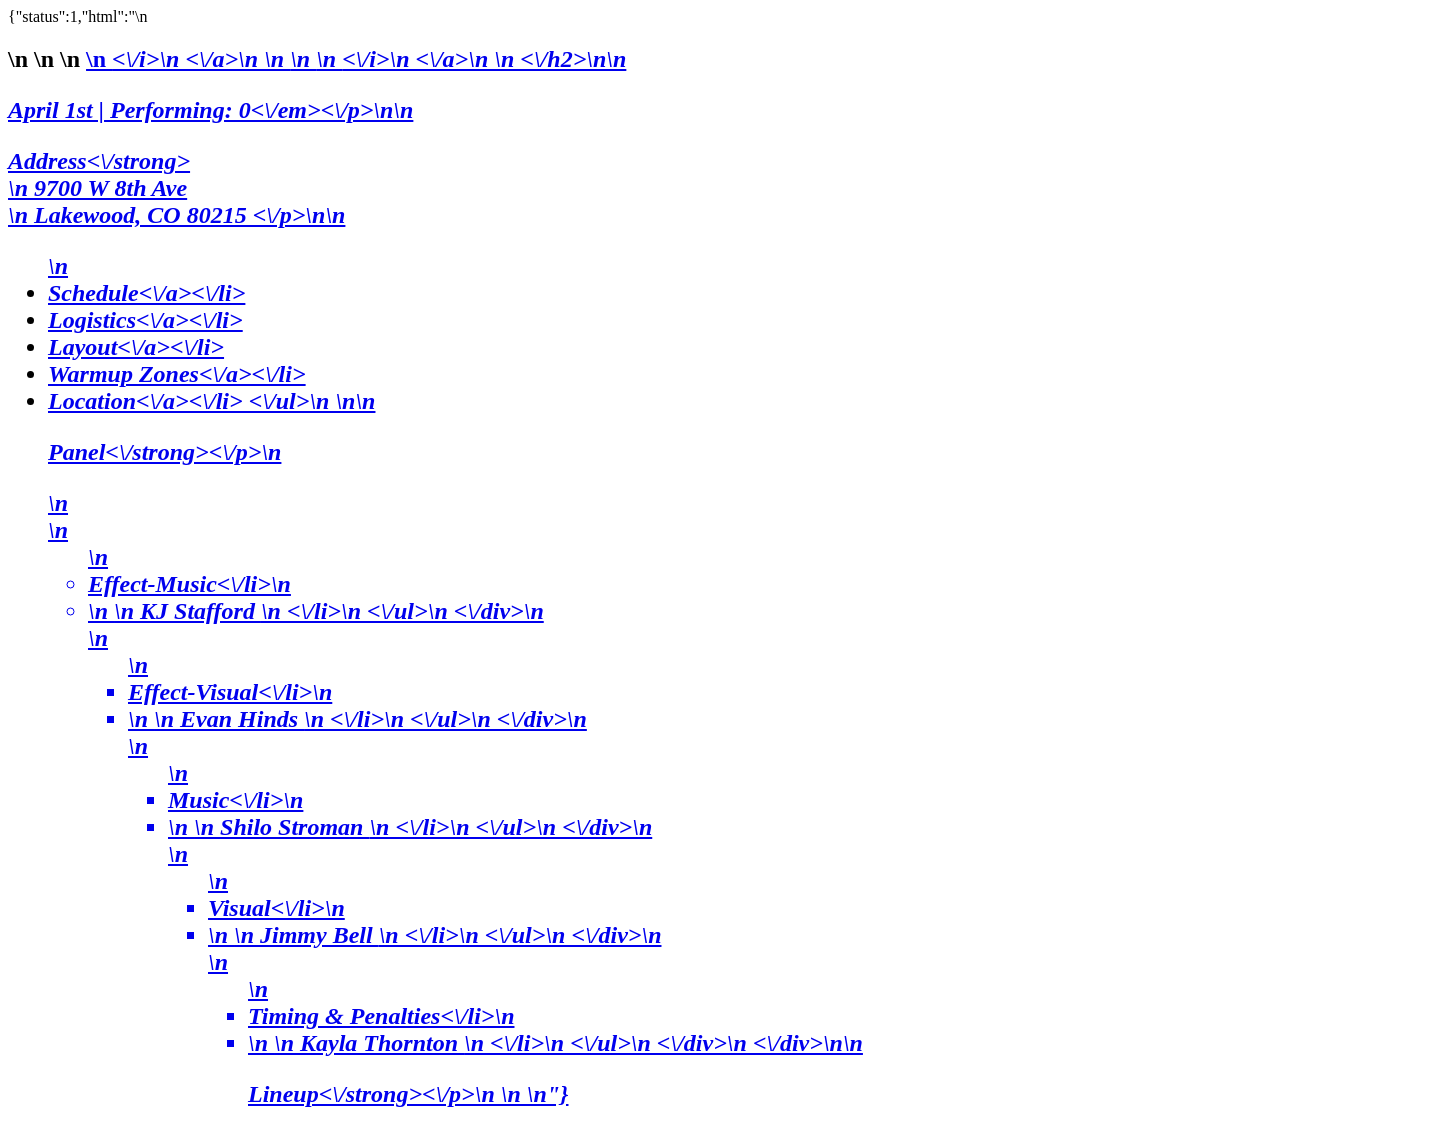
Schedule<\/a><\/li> (146, 293)
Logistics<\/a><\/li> (145, 320)
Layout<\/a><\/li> (136, 347)
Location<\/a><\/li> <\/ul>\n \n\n (740, 748)
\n (201, 59)
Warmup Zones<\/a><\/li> (177, 374)
